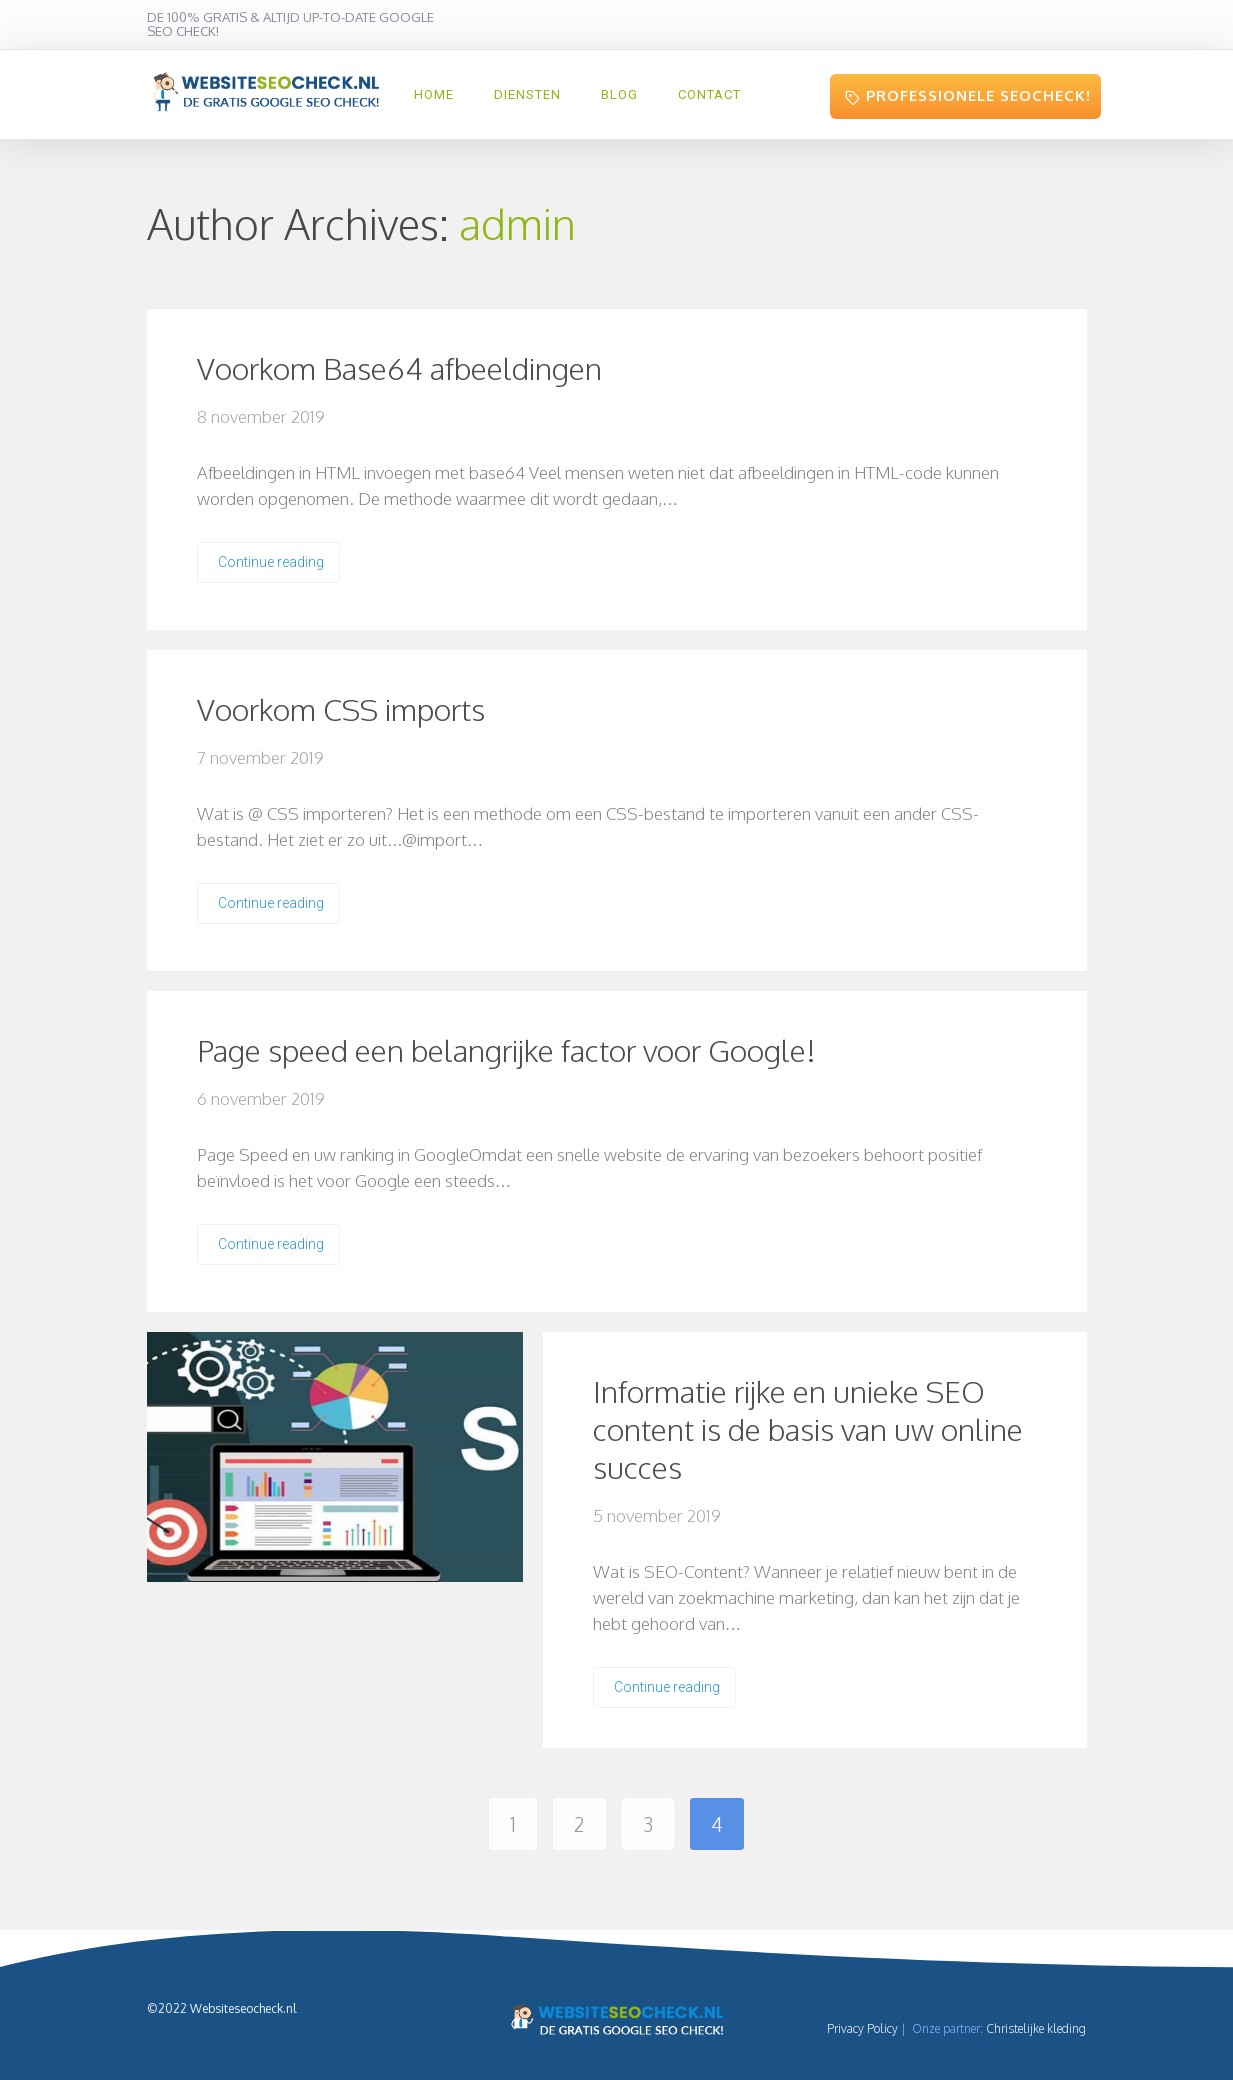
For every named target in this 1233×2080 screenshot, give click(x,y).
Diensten (527, 94)
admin (517, 223)
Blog (619, 94)
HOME (434, 94)
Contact (709, 94)
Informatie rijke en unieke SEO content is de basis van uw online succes (808, 1429)
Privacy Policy (862, 2028)
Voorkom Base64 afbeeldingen (399, 368)
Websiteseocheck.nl (243, 2008)
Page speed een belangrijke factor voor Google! (506, 1050)
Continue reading (271, 562)
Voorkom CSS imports (341, 709)
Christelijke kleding (1036, 2028)
